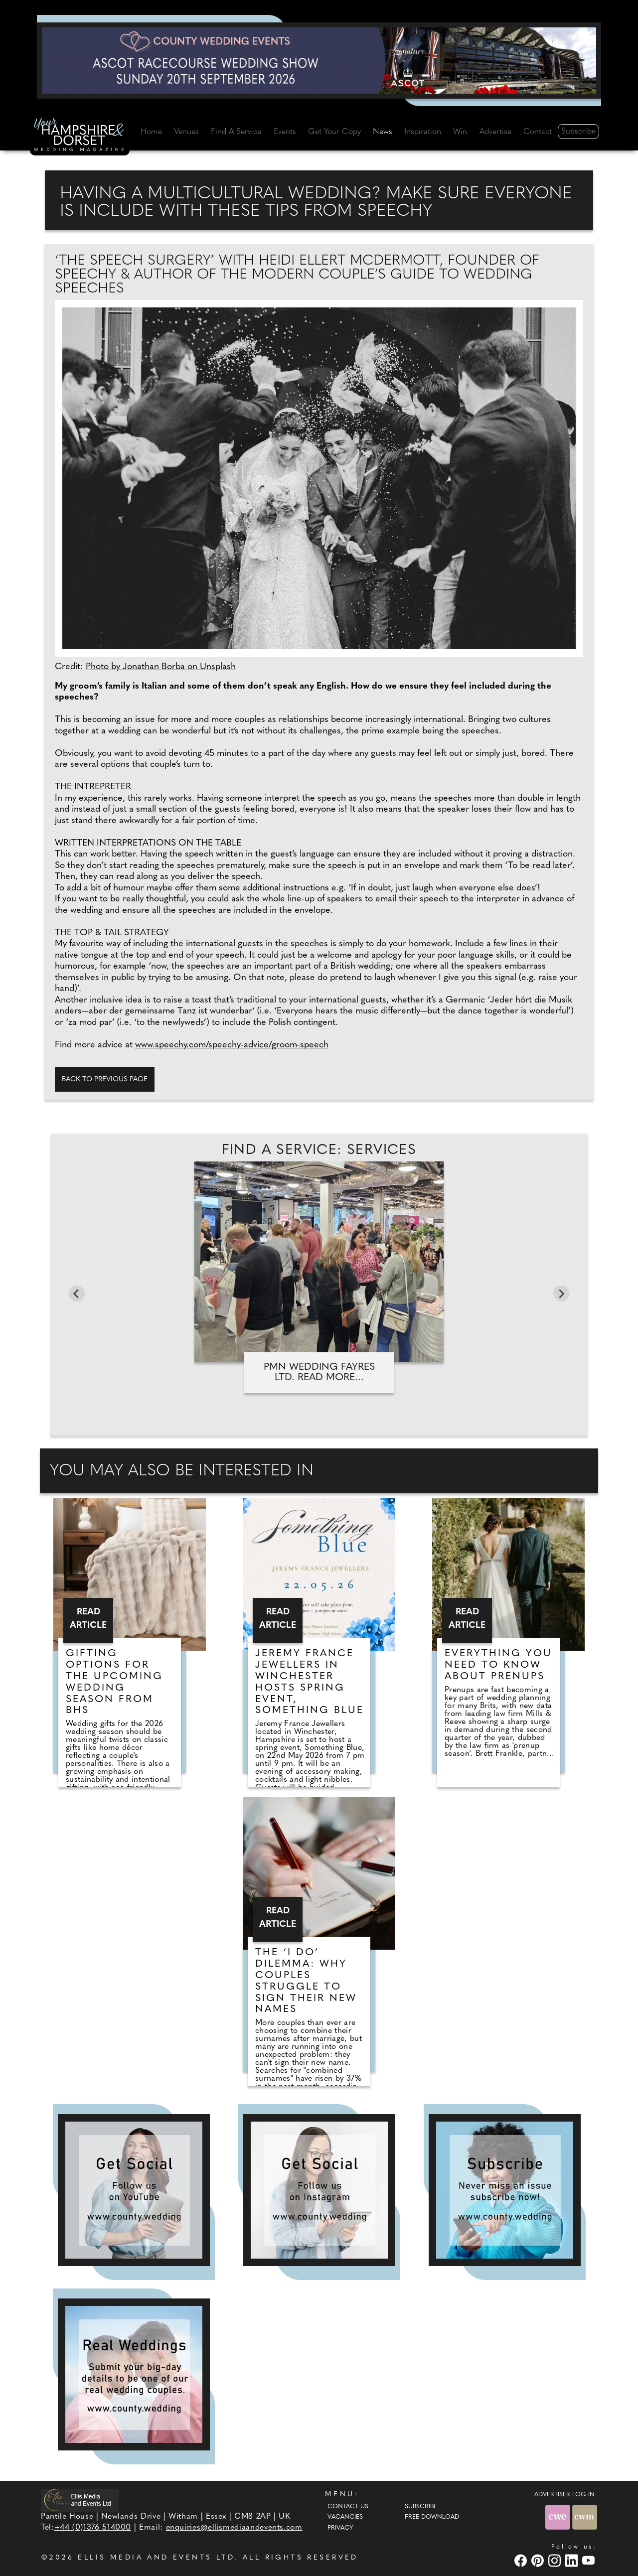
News (382, 132)
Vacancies (345, 2517)
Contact (537, 132)
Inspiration (422, 132)
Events (285, 132)
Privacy (340, 2528)
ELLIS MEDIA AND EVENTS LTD (156, 2558)
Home (151, 132)
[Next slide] (561, 1293)
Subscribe (578, 132)
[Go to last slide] (77, 1293)
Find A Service (236, 132)
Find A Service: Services (319, 1150)
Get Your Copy (334, 132)
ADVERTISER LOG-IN (564, 2495)
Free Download (432, 2517)
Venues (186, 132)
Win (460, 132)
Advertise (495, 132)
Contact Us (347, 2507)
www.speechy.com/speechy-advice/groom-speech (231, 1045)
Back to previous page (105, 1079)
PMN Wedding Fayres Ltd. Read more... (319, 1372)
